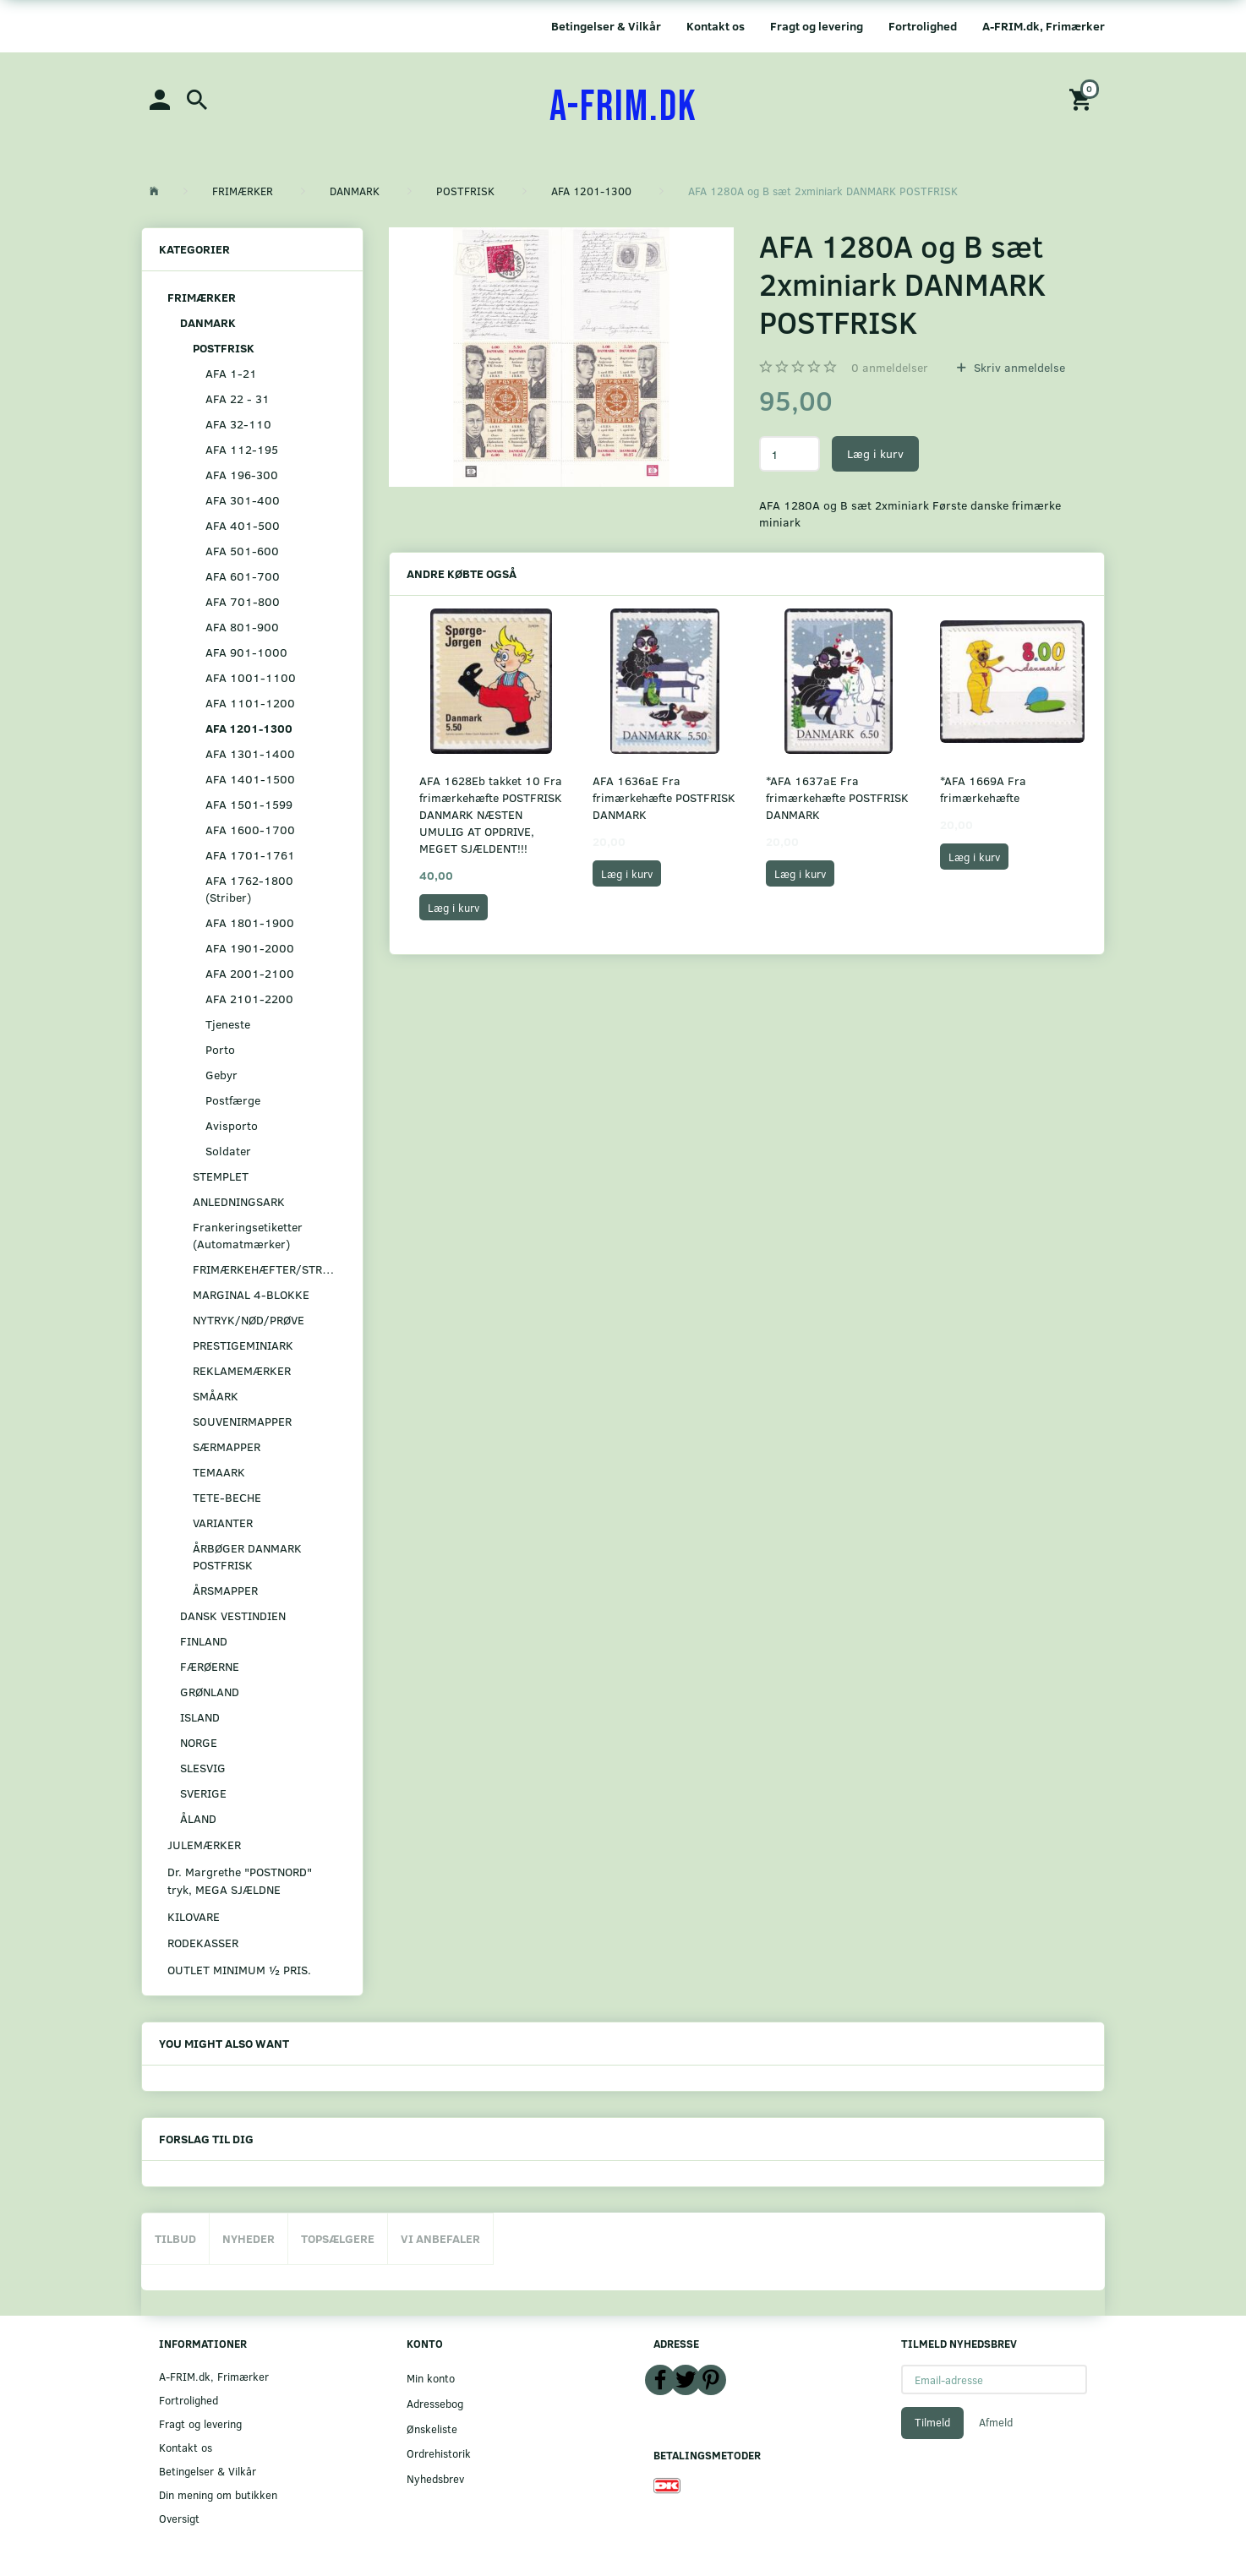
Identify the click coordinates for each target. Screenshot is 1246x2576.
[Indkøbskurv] (1083, 98)
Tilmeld (932, 2422)
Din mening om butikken (218, 2494)
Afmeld (996, 2422)
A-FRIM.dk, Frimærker (1043, 26)
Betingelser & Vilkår (606, 26)
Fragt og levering (816, 26)
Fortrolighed (922, 26)
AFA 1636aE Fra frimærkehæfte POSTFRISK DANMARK (664, 797)
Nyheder (248, 2238)
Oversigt (179, 2518)
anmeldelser (889, 367)
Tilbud (175, 2238)
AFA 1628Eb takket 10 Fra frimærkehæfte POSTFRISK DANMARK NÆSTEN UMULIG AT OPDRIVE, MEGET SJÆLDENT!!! (490, 814)
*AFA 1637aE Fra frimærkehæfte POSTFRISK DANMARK (837, 797)
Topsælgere (337, 2238)
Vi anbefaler (440, 2238)
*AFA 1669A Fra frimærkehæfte (983, 788)
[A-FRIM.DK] (623, 107)
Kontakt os (715, 26)
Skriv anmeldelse (1017, 367)
